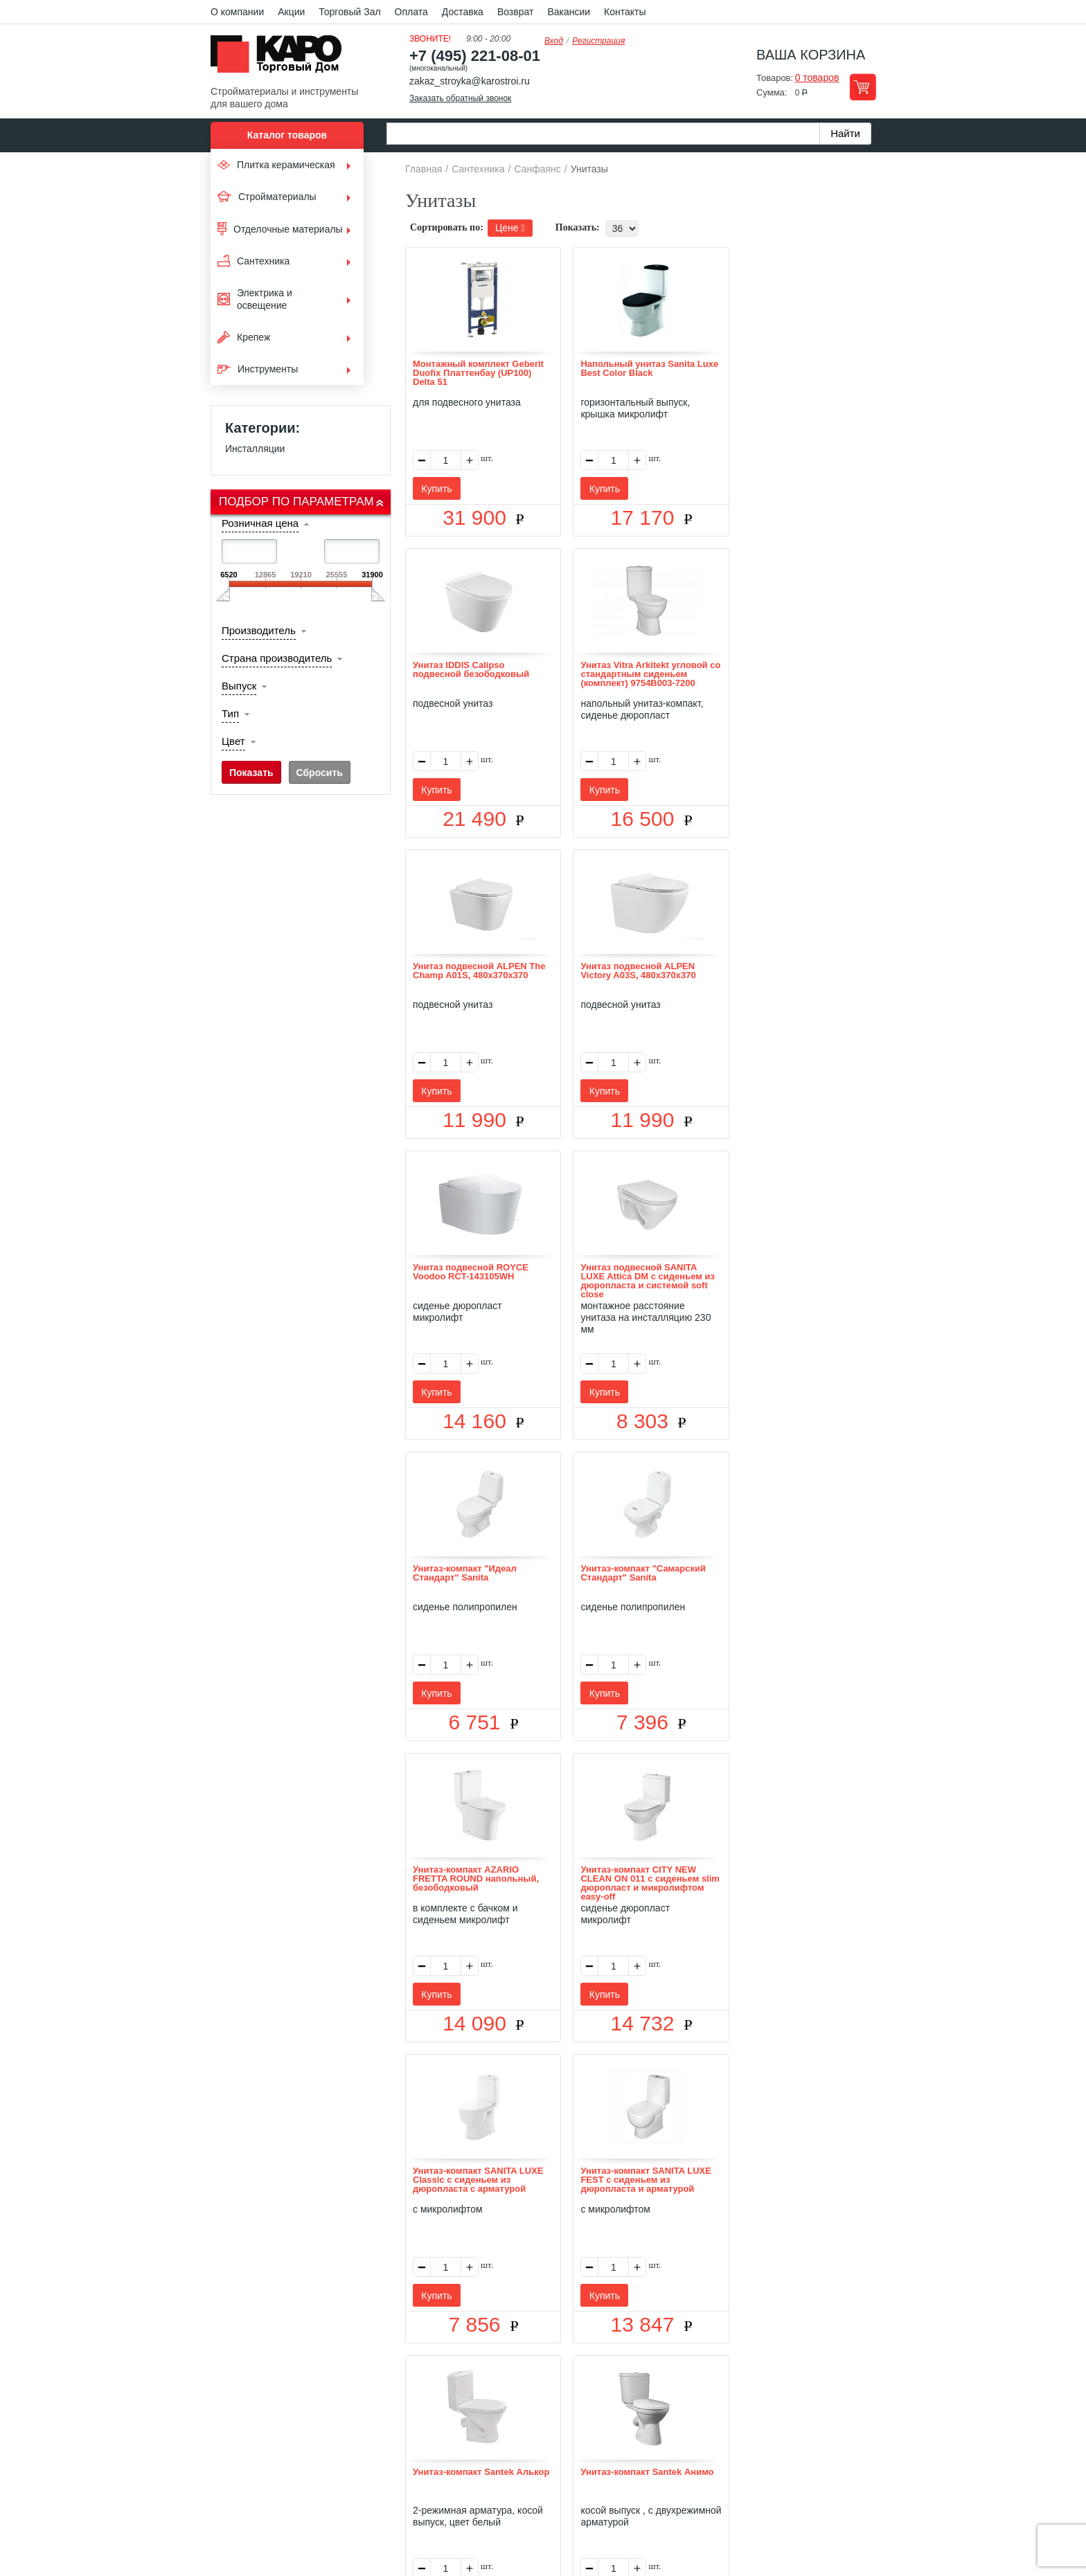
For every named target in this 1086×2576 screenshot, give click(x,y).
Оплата (411, 11)
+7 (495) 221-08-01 (474, 55)
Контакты (625, 11)
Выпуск (239, 686)
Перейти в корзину (862, 86)
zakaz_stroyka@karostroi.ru (469, 81)
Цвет (233, 741)
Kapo (281, 58)
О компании (237, 11)
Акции (291, 11)
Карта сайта (707, 2384)
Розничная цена (260, 523)
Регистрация (598, 41)
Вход (553, 41)
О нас (395, 2384)
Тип (230, 713)
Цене (510, 227)
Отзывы (439, 2384)
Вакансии (568, 11)
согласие (337, 2512)
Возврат (515, 11)
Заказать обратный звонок (460, 98)
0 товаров (817, 77)
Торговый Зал (349, 11)
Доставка (462, 11)
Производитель (259, 630)
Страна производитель (277, 658)
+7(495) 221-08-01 (558, 2463)
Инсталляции (255, 448)
